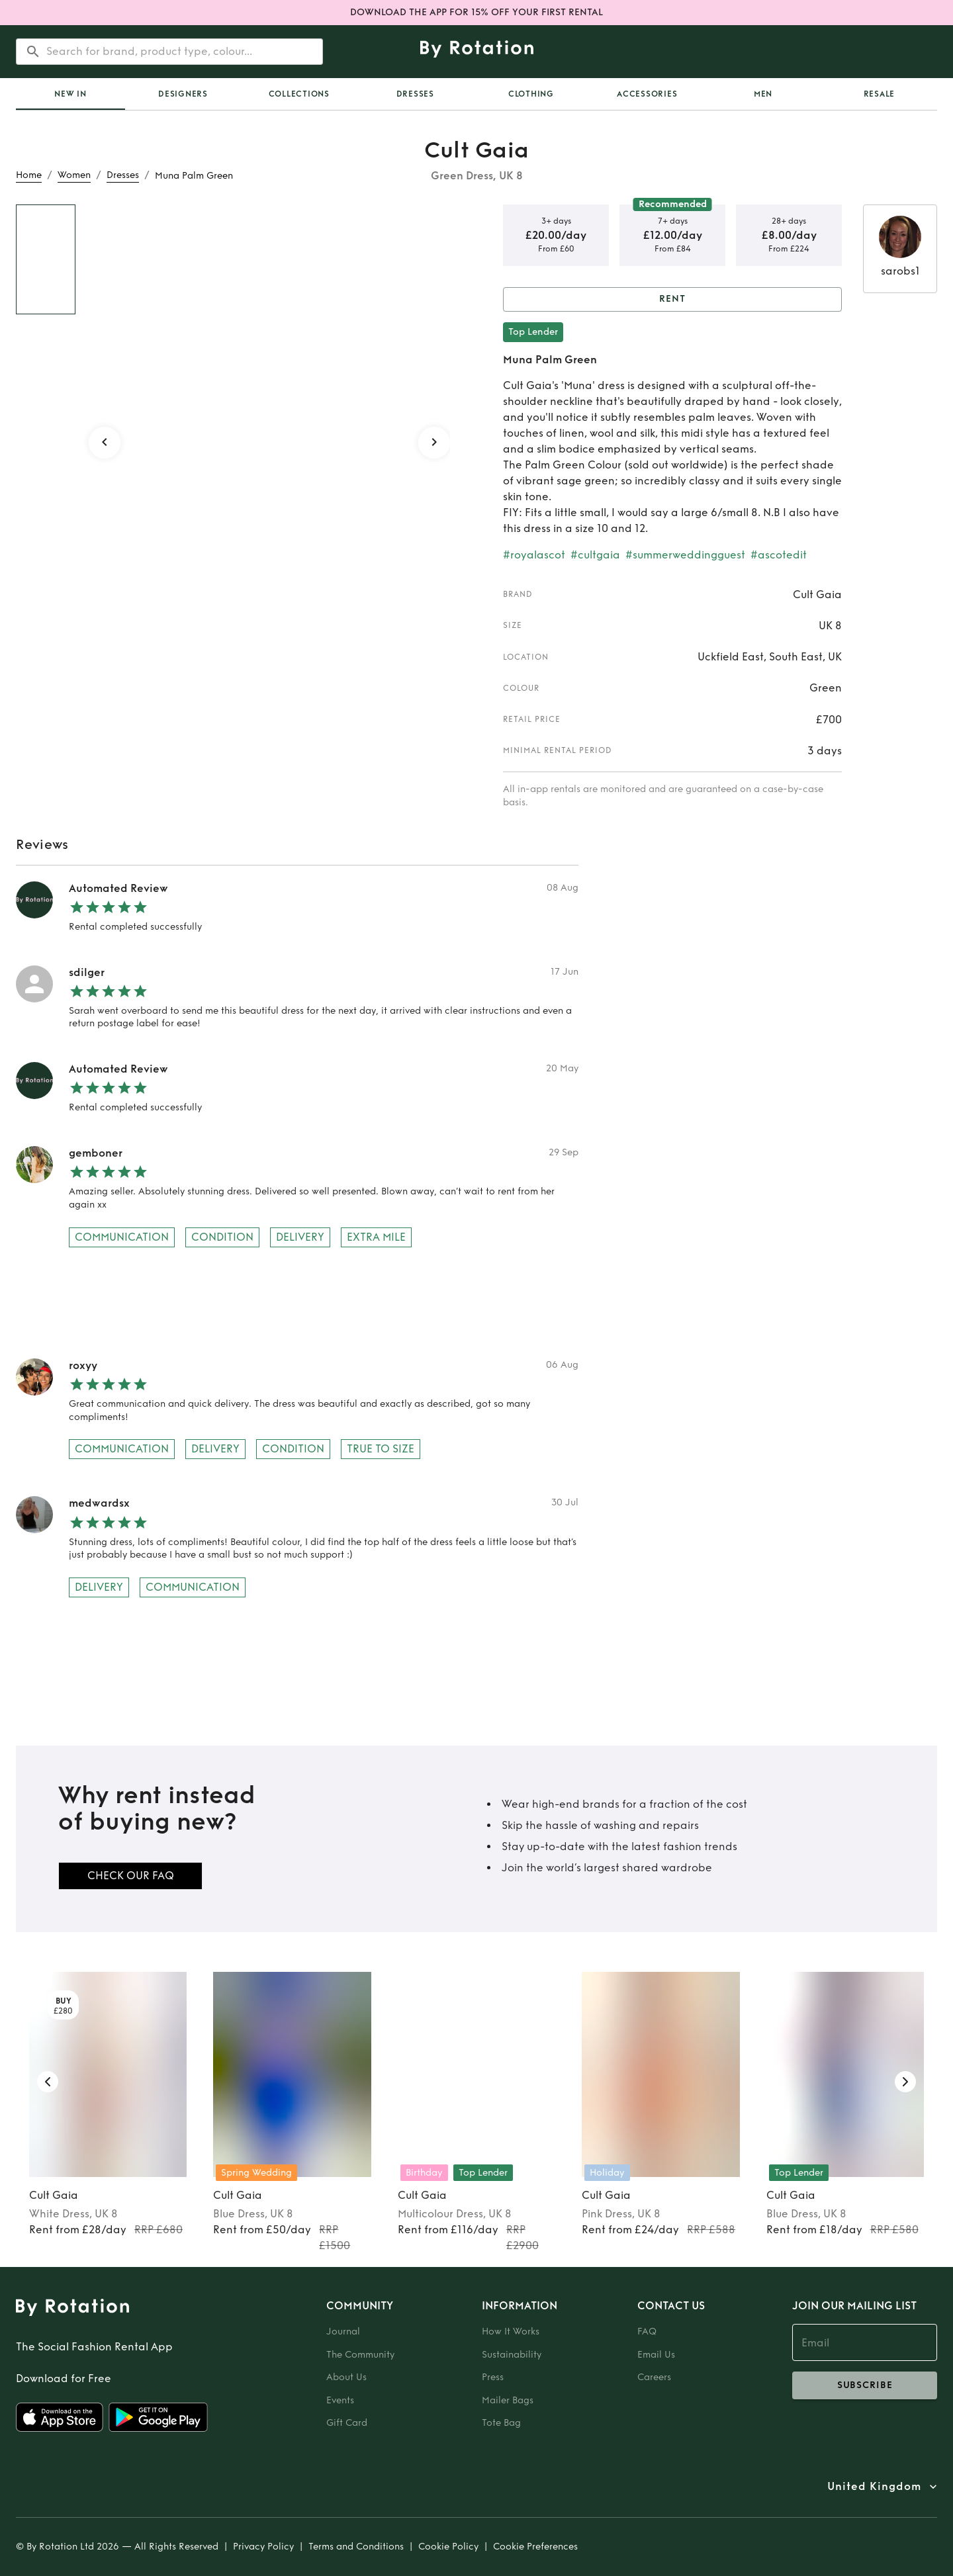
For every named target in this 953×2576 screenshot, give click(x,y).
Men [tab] (763, 94)
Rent (672, 299)
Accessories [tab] (647, 94)
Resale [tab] (879, 94)
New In (70, 94)
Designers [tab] (183, 94)
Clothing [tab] (531, 94)
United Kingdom (874, 2486)
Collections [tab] (299, 94)
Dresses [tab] (415, 94)
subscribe (864, 2385)
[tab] (70, 94)
